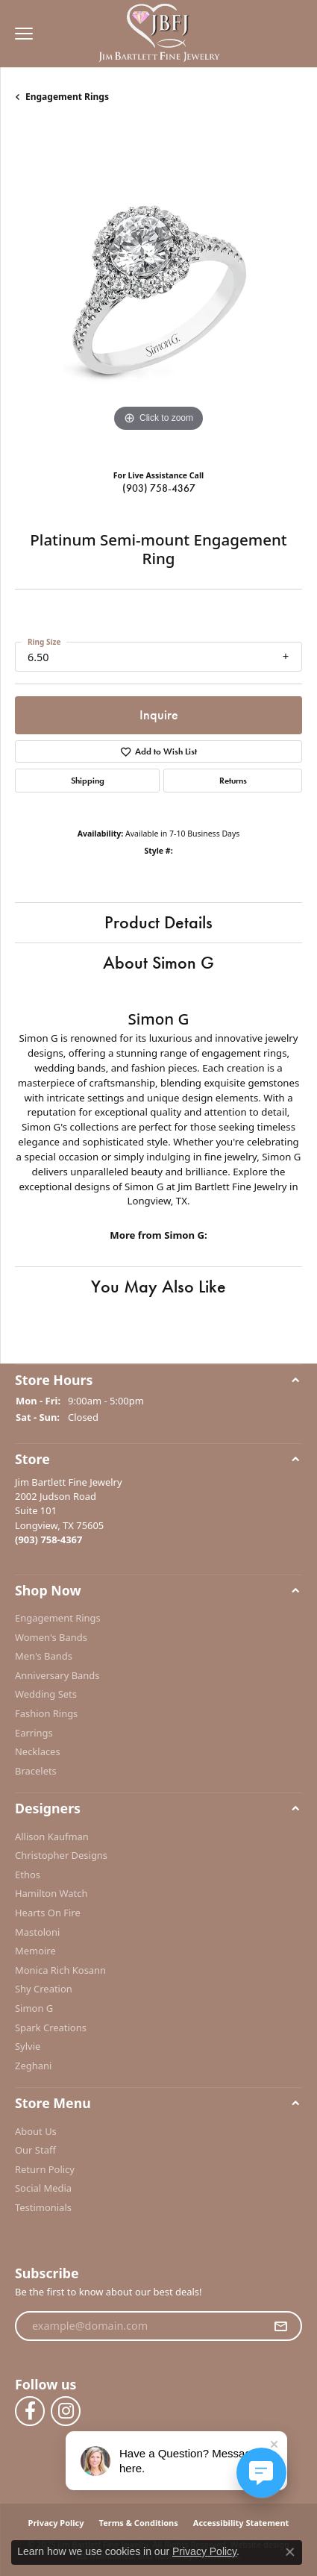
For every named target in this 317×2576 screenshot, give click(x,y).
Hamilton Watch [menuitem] (51, 1893)
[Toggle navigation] (20, 33)
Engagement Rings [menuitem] (58, 1618)
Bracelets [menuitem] (36, 1771)
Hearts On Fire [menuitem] (48, 1913)
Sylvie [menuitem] (27, 2046)
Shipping (87, 781)
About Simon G (158, 962)
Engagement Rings (67, 96)
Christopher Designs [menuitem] (61, 1855)
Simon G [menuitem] (34, 2008)
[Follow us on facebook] (30, 2411)
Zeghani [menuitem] (33, 2066)
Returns (233, 781)
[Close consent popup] (290, 2552)
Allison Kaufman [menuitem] (52, 1836)
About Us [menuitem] (36, 2131)
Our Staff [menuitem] (35, 2150)
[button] (158, 1379)
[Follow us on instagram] (66, 2411)
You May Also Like (158, 1286)
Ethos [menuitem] (27, 1875)
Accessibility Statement (241, 2523)
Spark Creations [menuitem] (51, 2027)
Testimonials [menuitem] (43, 2207)
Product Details (158, 922)
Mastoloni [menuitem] (37, 1931)
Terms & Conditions (138, 2523)
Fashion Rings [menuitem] (46, 1713)
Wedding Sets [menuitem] (46, 1694)
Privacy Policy (56, 2523)
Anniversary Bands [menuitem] (57, 1675)
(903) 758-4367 (158, 488)
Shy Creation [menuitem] (43, 1989)
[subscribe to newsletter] (280, 2326)
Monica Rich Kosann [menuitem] (60, 1970)
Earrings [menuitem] (34, 1732)
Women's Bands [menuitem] (51, 1637)
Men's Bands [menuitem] (43, 1656)
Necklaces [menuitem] (37, 1751)
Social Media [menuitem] (43, 2188)
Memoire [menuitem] (35, 1951)
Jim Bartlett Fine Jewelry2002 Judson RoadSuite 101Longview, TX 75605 (68, 1510)
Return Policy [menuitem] (45, 2169)
